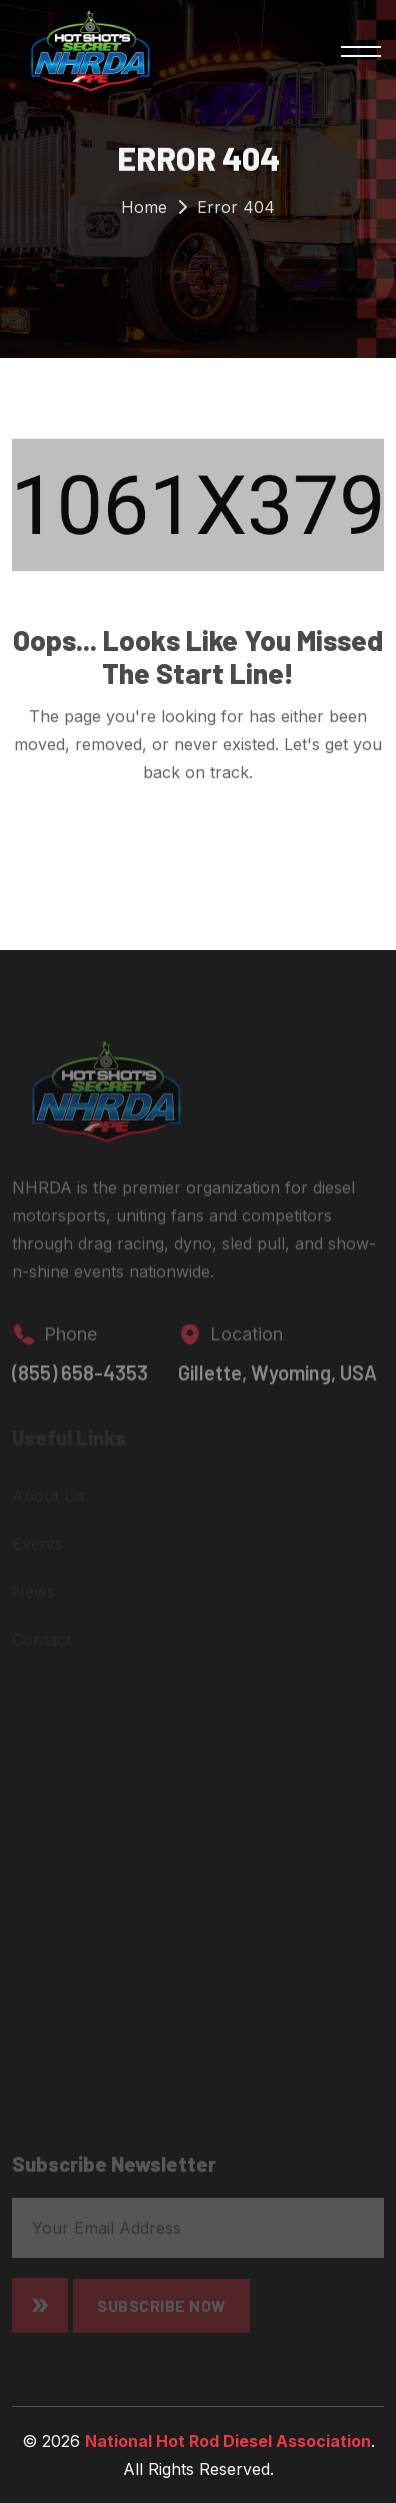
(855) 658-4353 (80, 1379)
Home (144, 210)
